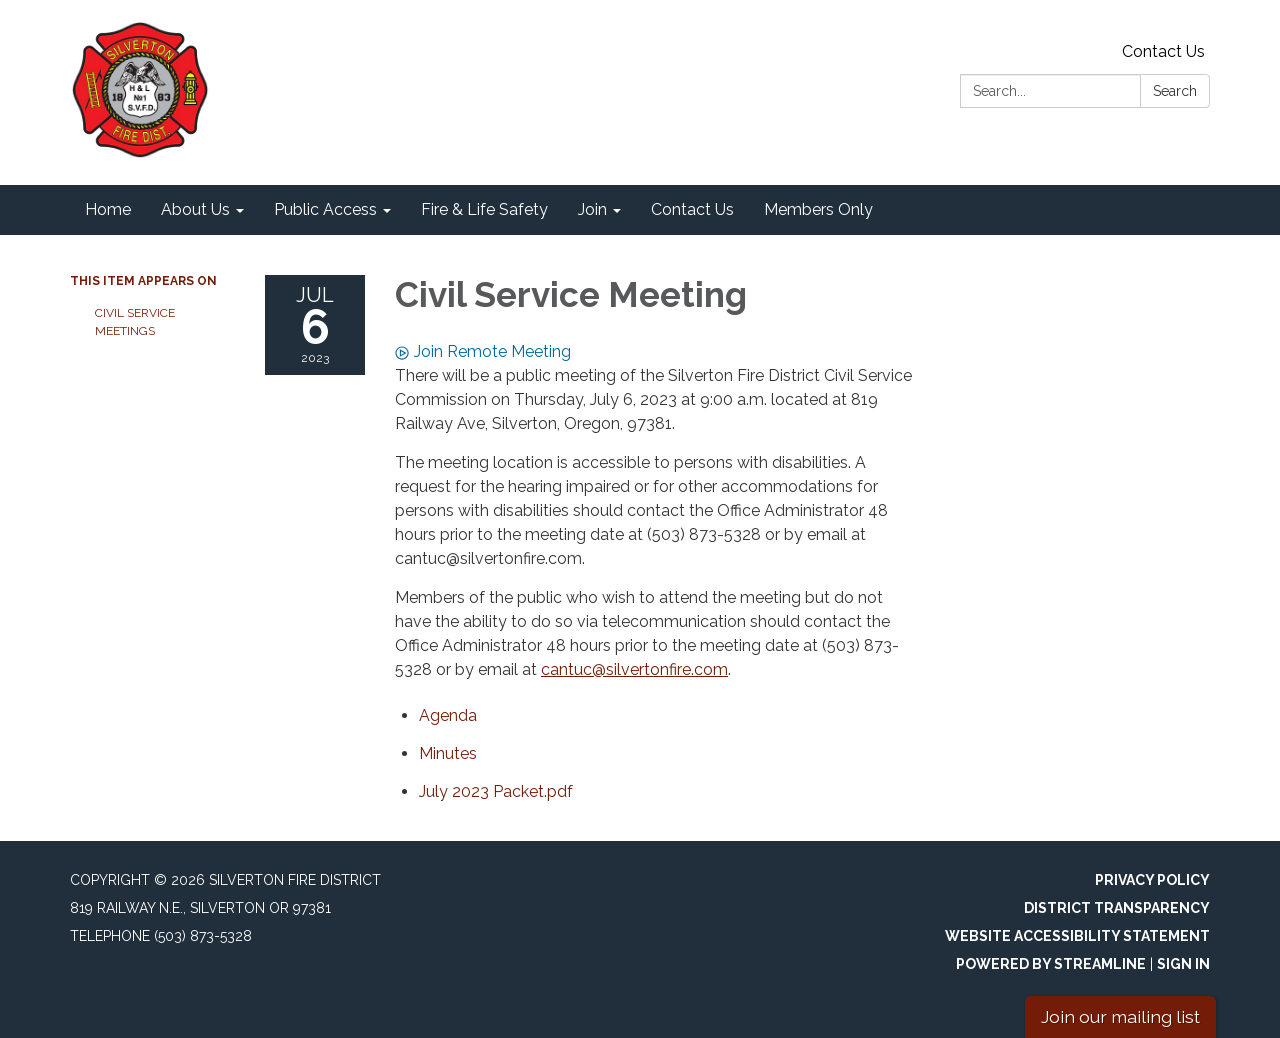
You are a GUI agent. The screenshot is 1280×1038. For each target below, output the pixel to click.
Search (1175, 91)
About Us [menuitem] (195, 209)
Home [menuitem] (108, 209)
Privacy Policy (1152, 880)
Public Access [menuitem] (325, 209)
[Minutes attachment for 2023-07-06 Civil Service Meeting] (448, 753)
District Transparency (1117, 908)
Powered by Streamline (1051, 964)
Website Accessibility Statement (1077, 936)
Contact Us (1163, 51)
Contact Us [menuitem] (692, 209)
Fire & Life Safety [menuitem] (484, 209)
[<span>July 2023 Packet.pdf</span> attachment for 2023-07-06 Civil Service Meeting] (496, 791)
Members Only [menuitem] (818, 209)
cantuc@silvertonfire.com (634, 669)
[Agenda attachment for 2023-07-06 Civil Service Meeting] (448, 715)
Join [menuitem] (592, 209)
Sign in (1183, 964)
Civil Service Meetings (135, 322)
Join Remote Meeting (483, 351)
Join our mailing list (1120, 1016)
